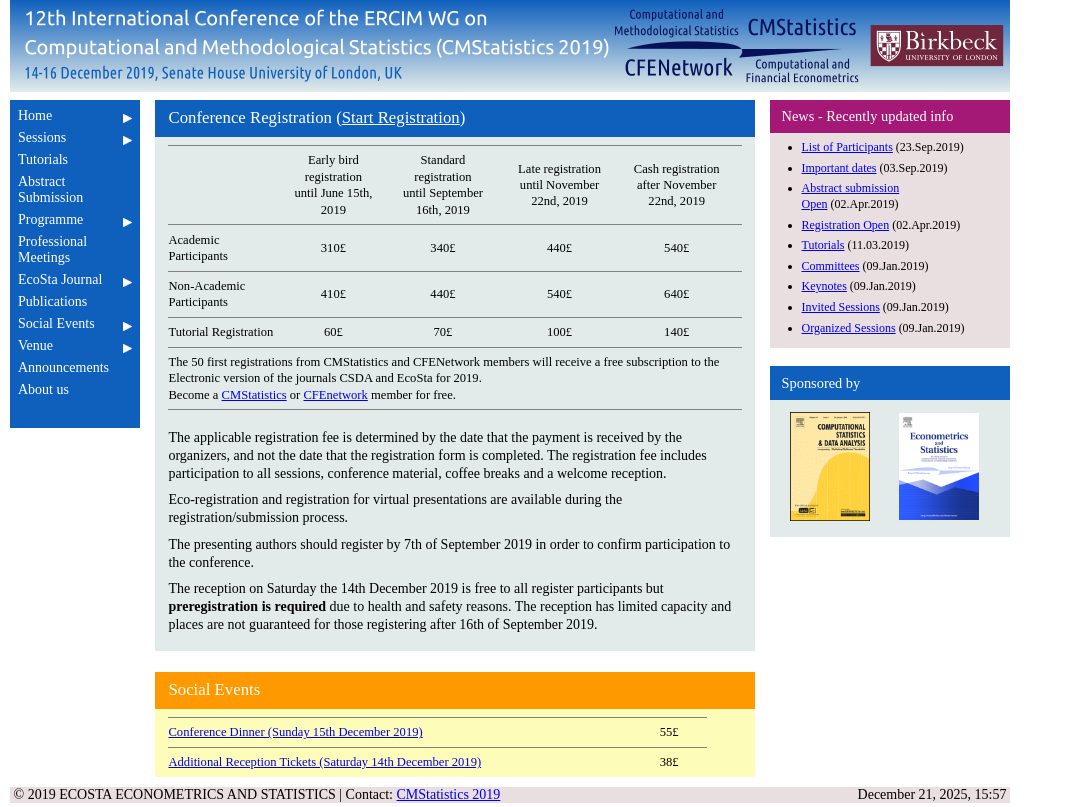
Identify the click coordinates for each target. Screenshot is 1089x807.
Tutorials (75, 159)
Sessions (75, 137)
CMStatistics (254, 395)
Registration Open (846, 225)
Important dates (839, 168)
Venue (75, 345)
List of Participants (847, 147)
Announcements (75, 367)
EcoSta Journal (75, 279)
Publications (75, 301)
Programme (75, 219)
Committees (831, 266)
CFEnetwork (335, 395)
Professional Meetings (75, 249)
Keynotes (824, 286)
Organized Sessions (849, 328)
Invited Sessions (841, 307)
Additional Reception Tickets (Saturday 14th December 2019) (324, 762)
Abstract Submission (75, 189)
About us (75, 389)
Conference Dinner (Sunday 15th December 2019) (295, 732)
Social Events (75, 323)
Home (75, 115)
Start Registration (401, 117)
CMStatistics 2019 (449, 794)
